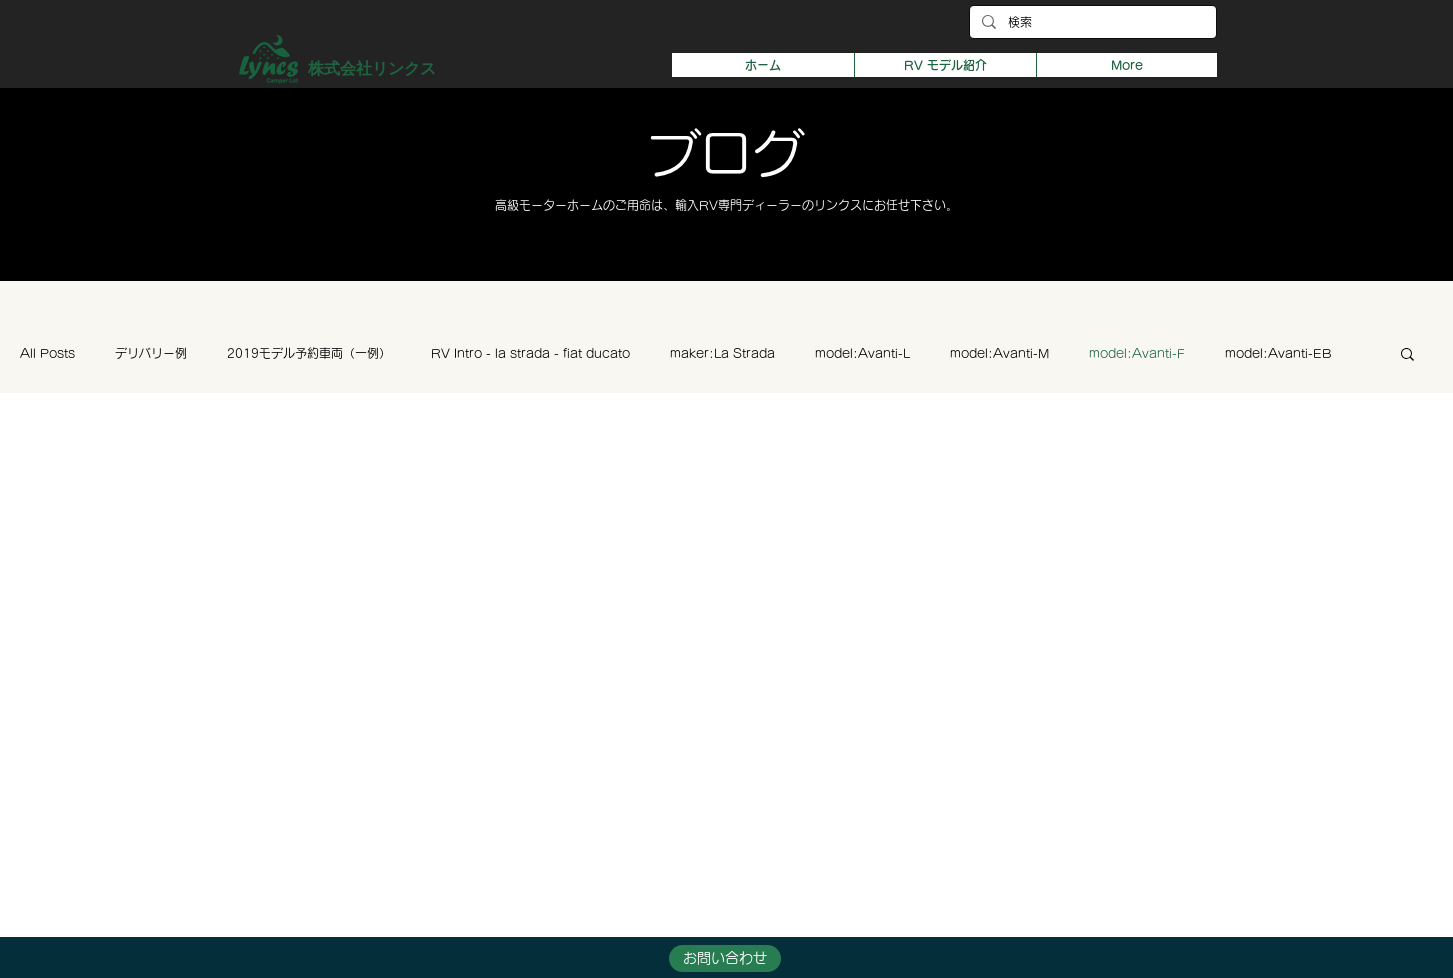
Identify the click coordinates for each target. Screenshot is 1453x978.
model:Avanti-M (999, 353)
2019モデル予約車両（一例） (309, 353)
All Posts (47, 353)
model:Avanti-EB (1278, 353)
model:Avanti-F (1137, 353)
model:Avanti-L (862, 353)
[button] (945, 65)
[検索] (1091, 22)
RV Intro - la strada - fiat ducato (530, 353)
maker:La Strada (722, 353)
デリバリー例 (151, 353)
